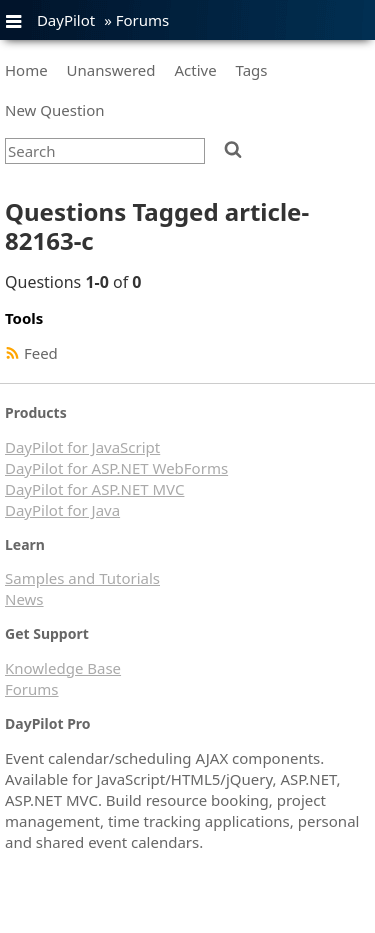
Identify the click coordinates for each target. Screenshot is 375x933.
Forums (143, 20)
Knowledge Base (63, 668)
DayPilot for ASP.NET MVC (94, 489)
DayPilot (66, 20)
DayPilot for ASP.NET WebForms (116, 468)
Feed (41, 353)
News (24, 599)
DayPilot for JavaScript (82, 447)
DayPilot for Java (62, 510)
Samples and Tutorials (82, 578)
